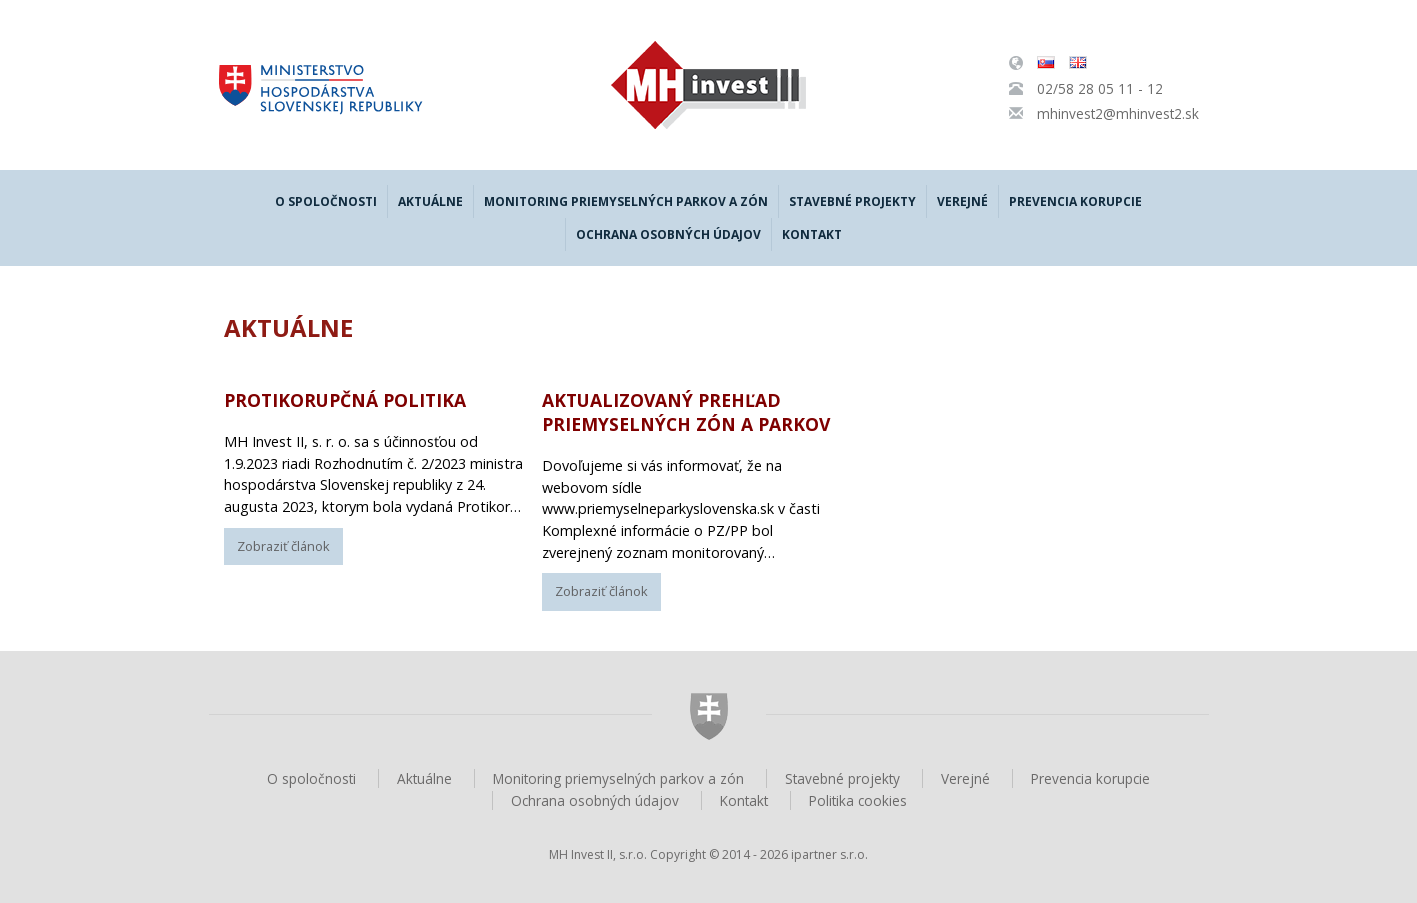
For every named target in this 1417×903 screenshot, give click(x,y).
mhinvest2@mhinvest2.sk (1118, 113)
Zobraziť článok (283, 546)
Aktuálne (430, 201)
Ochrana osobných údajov (668, 234)
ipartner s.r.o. (829, 854)
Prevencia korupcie (1075, 201)
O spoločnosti (326, 201)
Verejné (962, 201)
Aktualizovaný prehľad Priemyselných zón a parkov (686, 412)
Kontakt (812, 234)
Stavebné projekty (852, 201)
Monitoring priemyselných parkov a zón (626, 201)
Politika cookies (858, 800)
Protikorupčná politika (345, 400)
